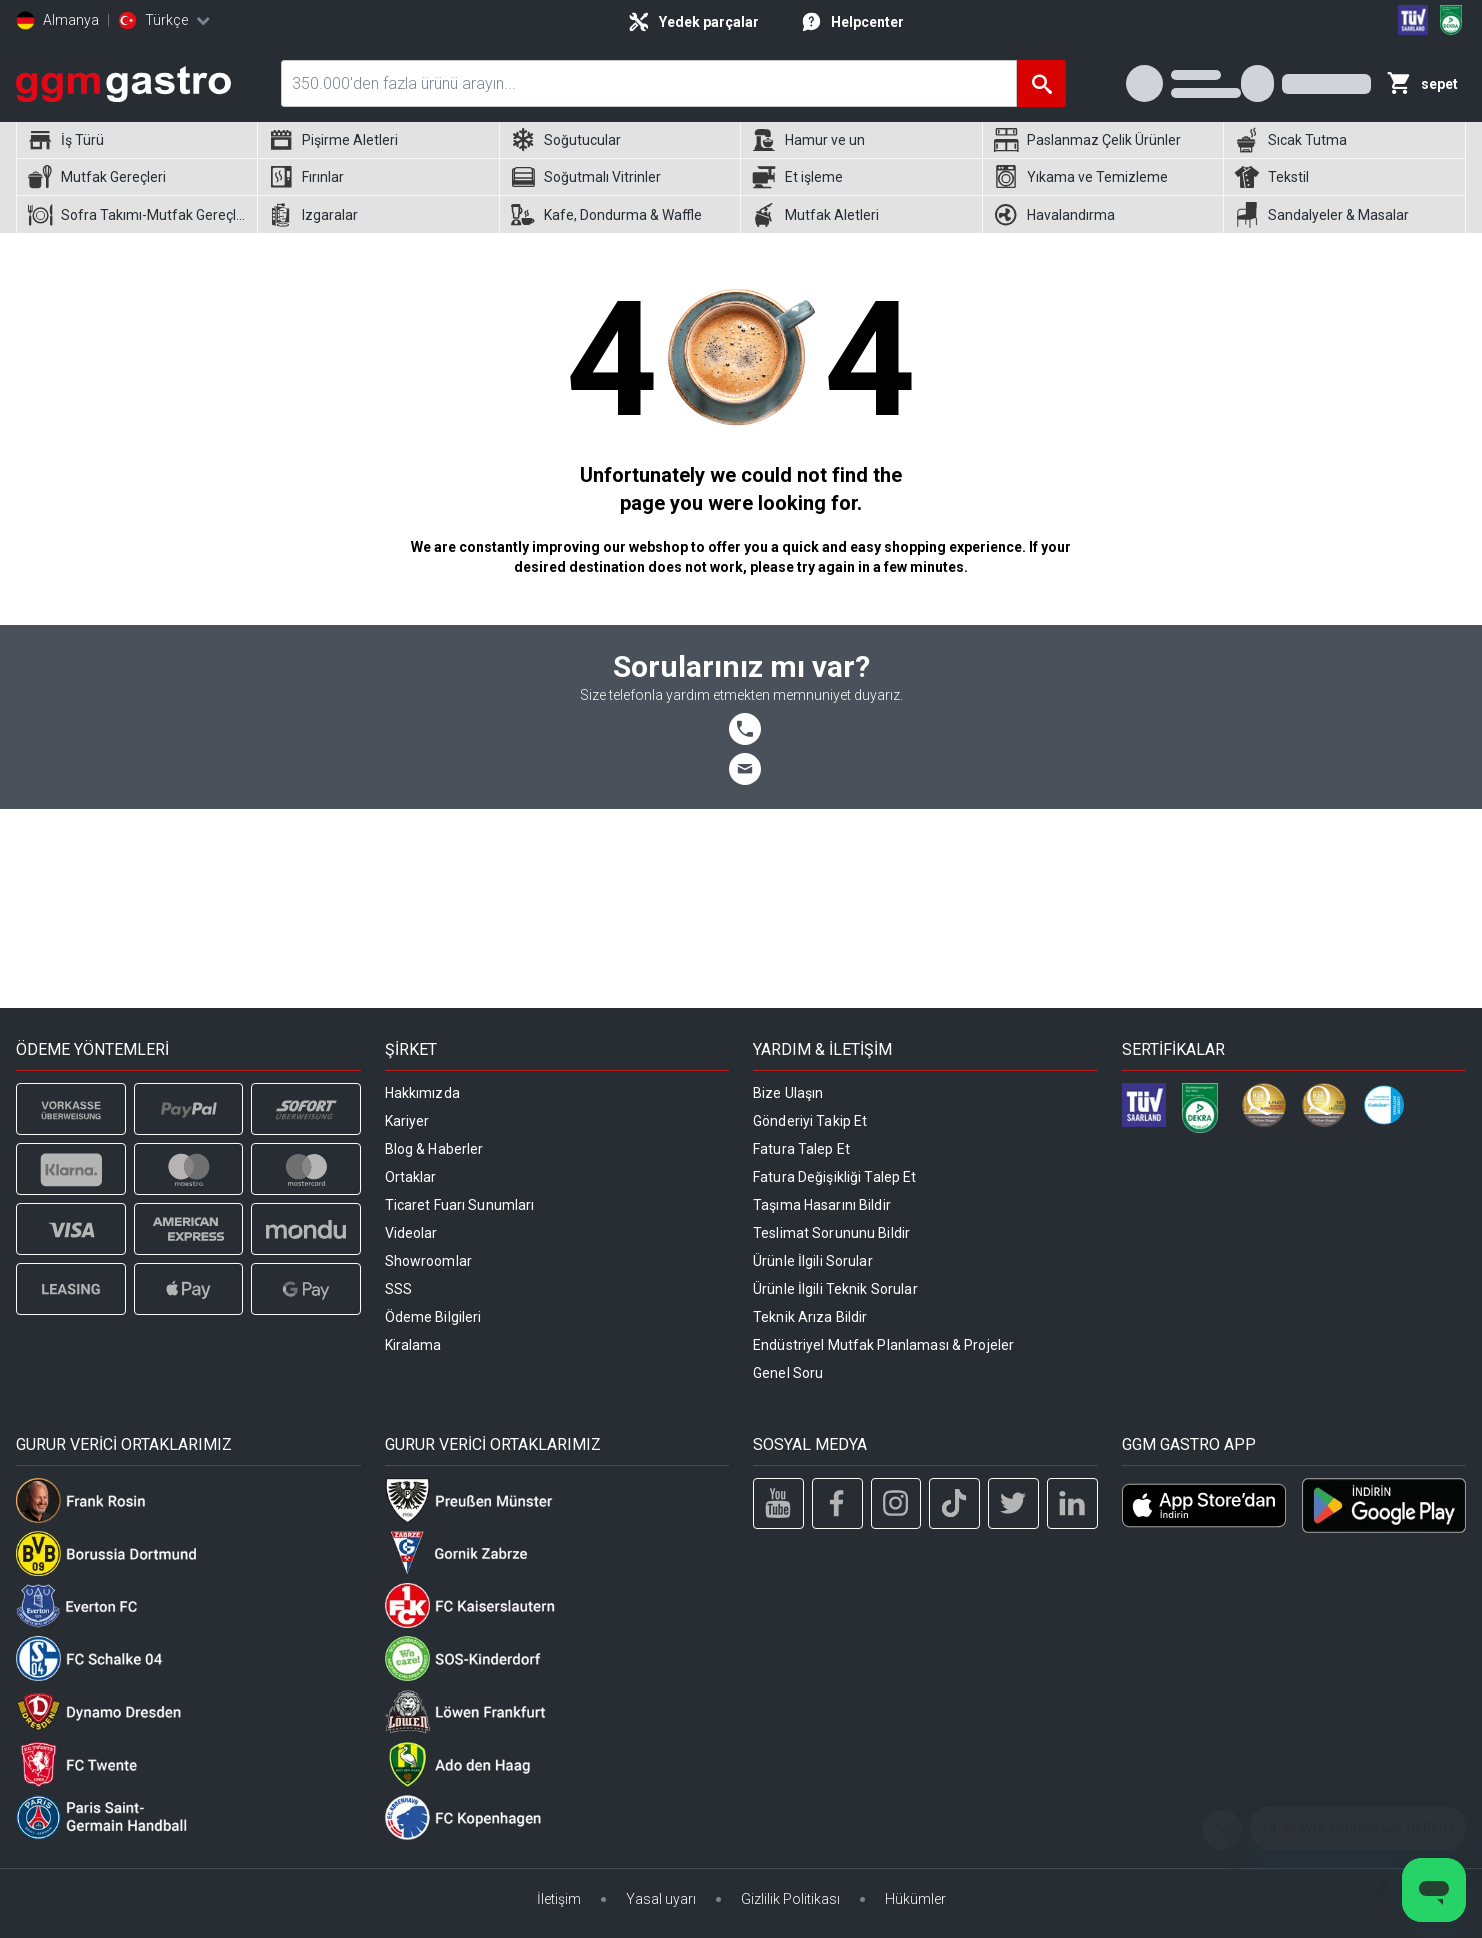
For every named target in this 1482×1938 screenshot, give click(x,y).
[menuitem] (136, 140)
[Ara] (1041, 83)
